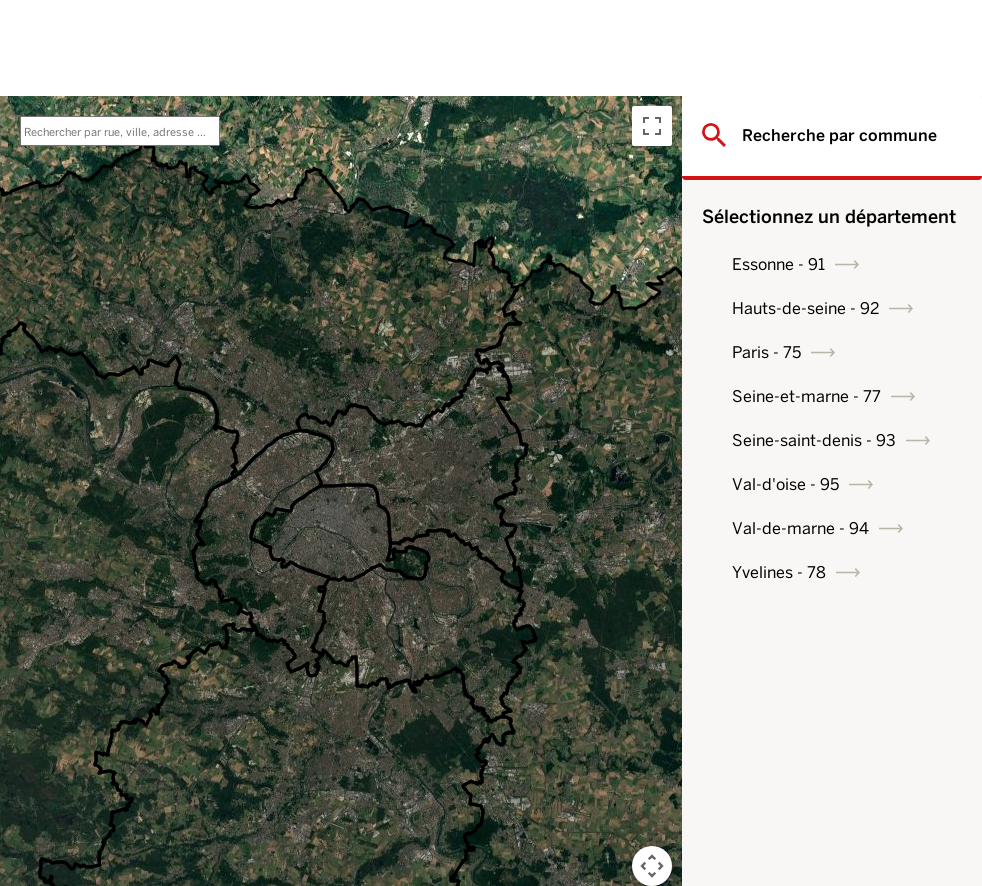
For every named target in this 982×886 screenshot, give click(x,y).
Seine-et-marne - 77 (806, 396)
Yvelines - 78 (779, 572)
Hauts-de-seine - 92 (805, 308)
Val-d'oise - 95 (785, 484)
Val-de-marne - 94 (800, 528)
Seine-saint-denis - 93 (814, 440)
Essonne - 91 (778, 264)
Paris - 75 (766, 352)
